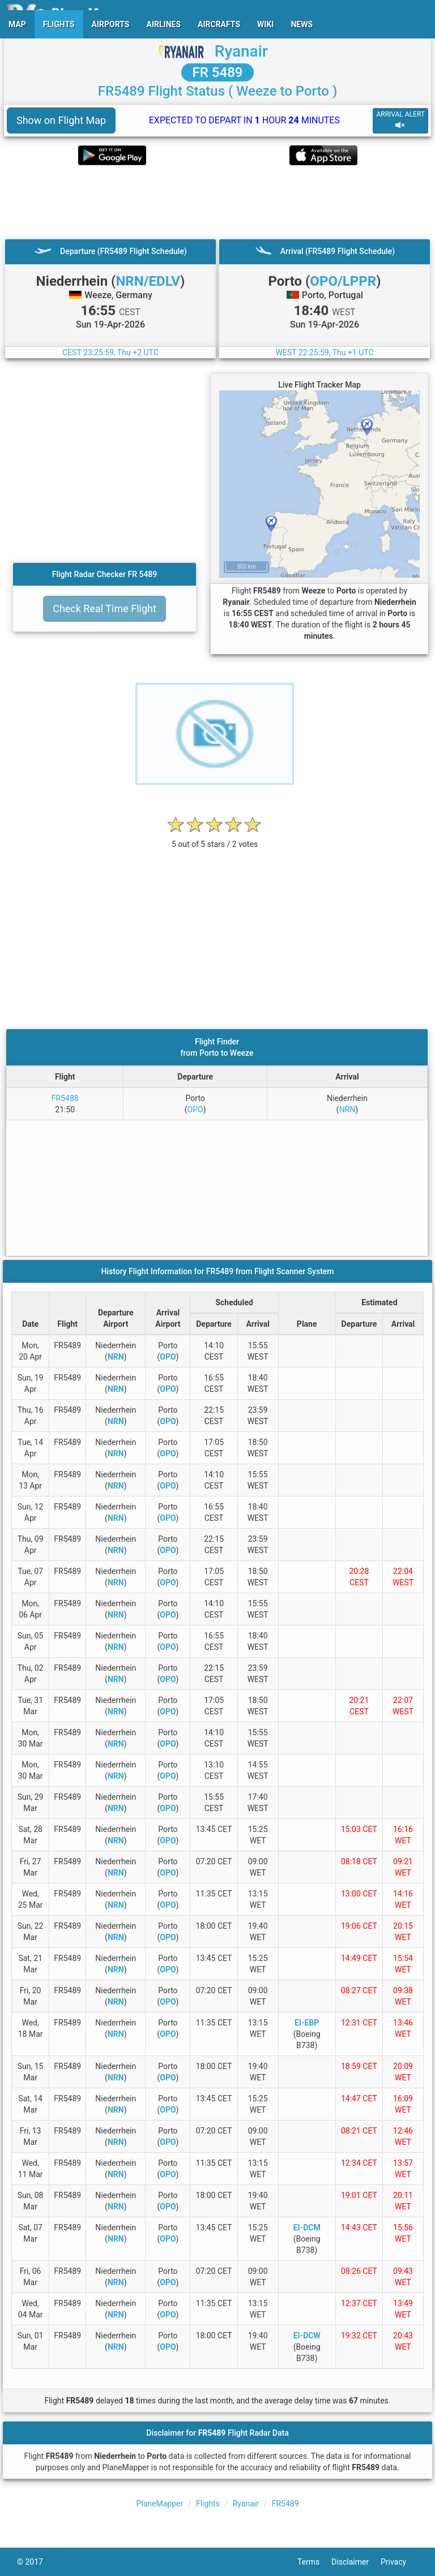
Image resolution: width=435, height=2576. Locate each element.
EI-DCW (307, 2335)
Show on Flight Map (61, 120)
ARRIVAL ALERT (400, 120)
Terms (314, 2561)
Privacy (399, 2561)
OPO (195, 1109)
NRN (347, 1109)
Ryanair (241, 51)
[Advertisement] (217, 202)
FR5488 (65, 1098)
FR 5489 (218, 72)
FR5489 (285, 2503)
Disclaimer (356, 2561)
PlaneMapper (160, 2503)
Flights (208, 2503)
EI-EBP (307, 2022)
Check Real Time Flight (104, 608)
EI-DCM (307, 2227)
